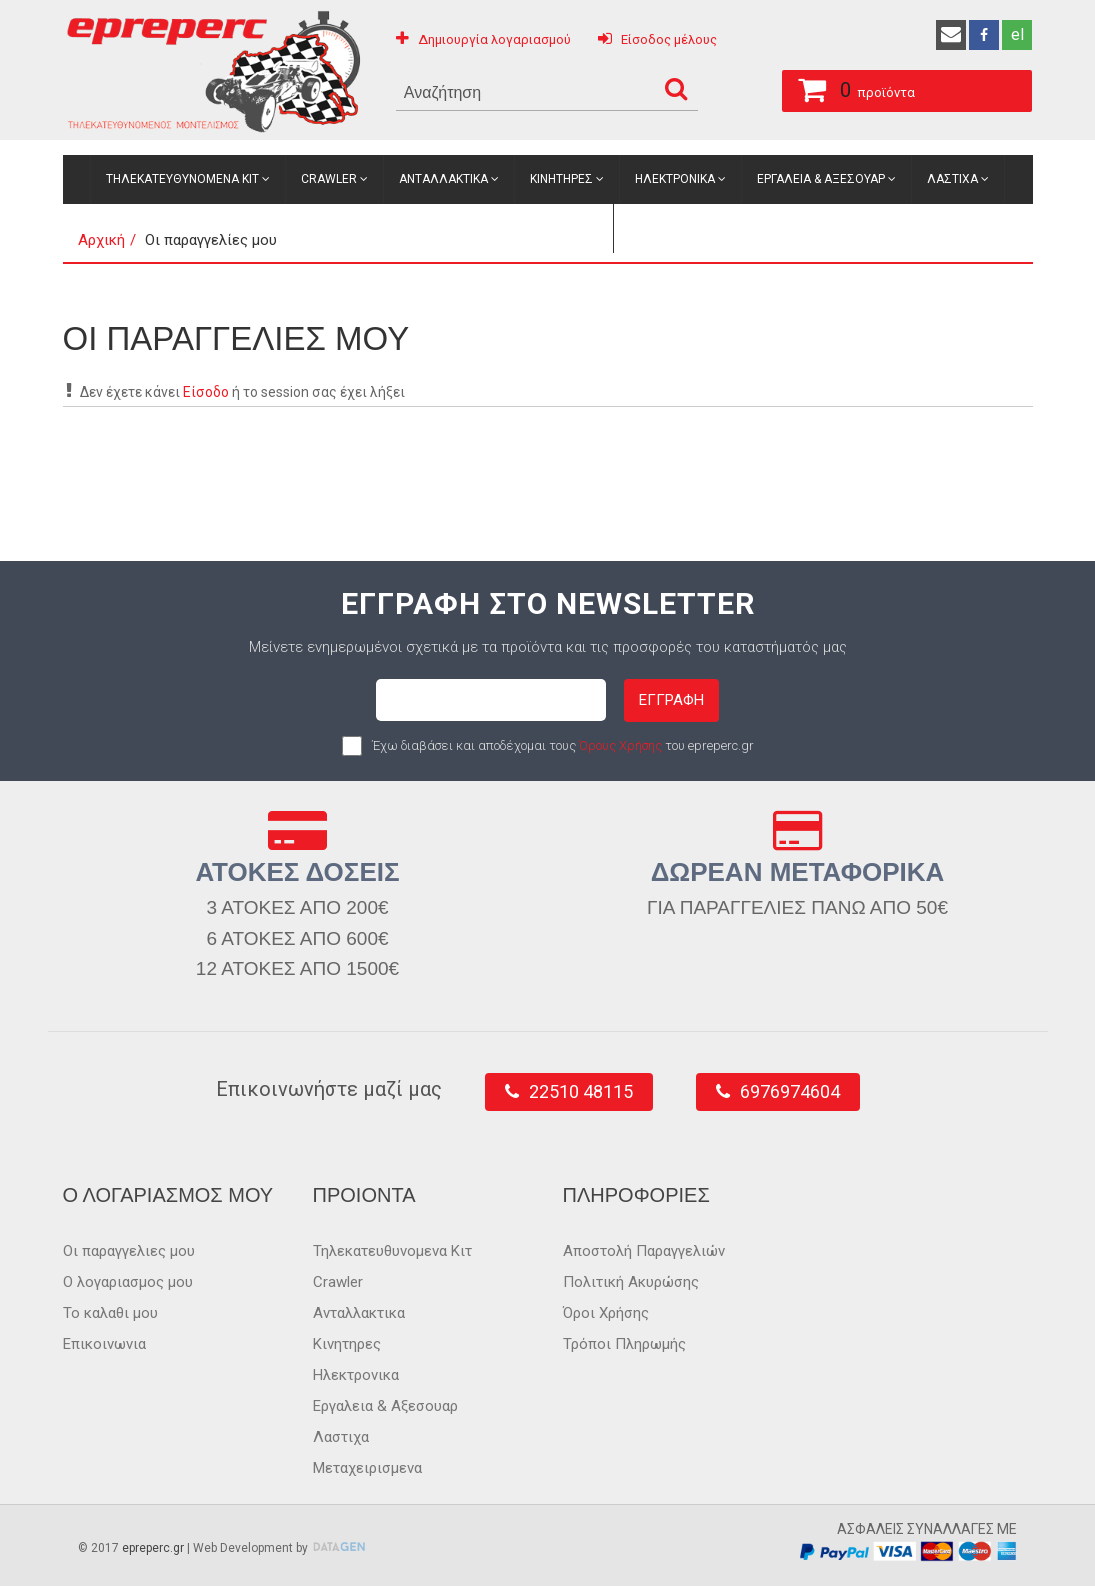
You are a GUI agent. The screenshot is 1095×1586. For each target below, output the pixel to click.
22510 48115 (581, 1091)
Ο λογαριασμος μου (128, 1282)
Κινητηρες (561, 179)
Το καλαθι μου (110, 1313)
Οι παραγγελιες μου (129, 1251)
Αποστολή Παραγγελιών (644, 1251)
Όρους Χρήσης (620, 745)
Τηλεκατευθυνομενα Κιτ (182, 179)
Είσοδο (206, 392)
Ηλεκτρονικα (675, 179)
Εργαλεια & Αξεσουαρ (821, 179)
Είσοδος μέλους (669, 39)
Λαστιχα (952, 179)
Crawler (329, 179)
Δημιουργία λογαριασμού (494, 39)
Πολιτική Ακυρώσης (631, 1282)
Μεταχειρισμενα (547, 228)
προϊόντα (848, 87)
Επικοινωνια (104, 1344)
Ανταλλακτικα (443, 179)
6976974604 (790, 1091)
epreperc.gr (153, 1548)
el (1017, 34)
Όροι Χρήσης (606, 1313)
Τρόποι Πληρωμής (624, 1344)
